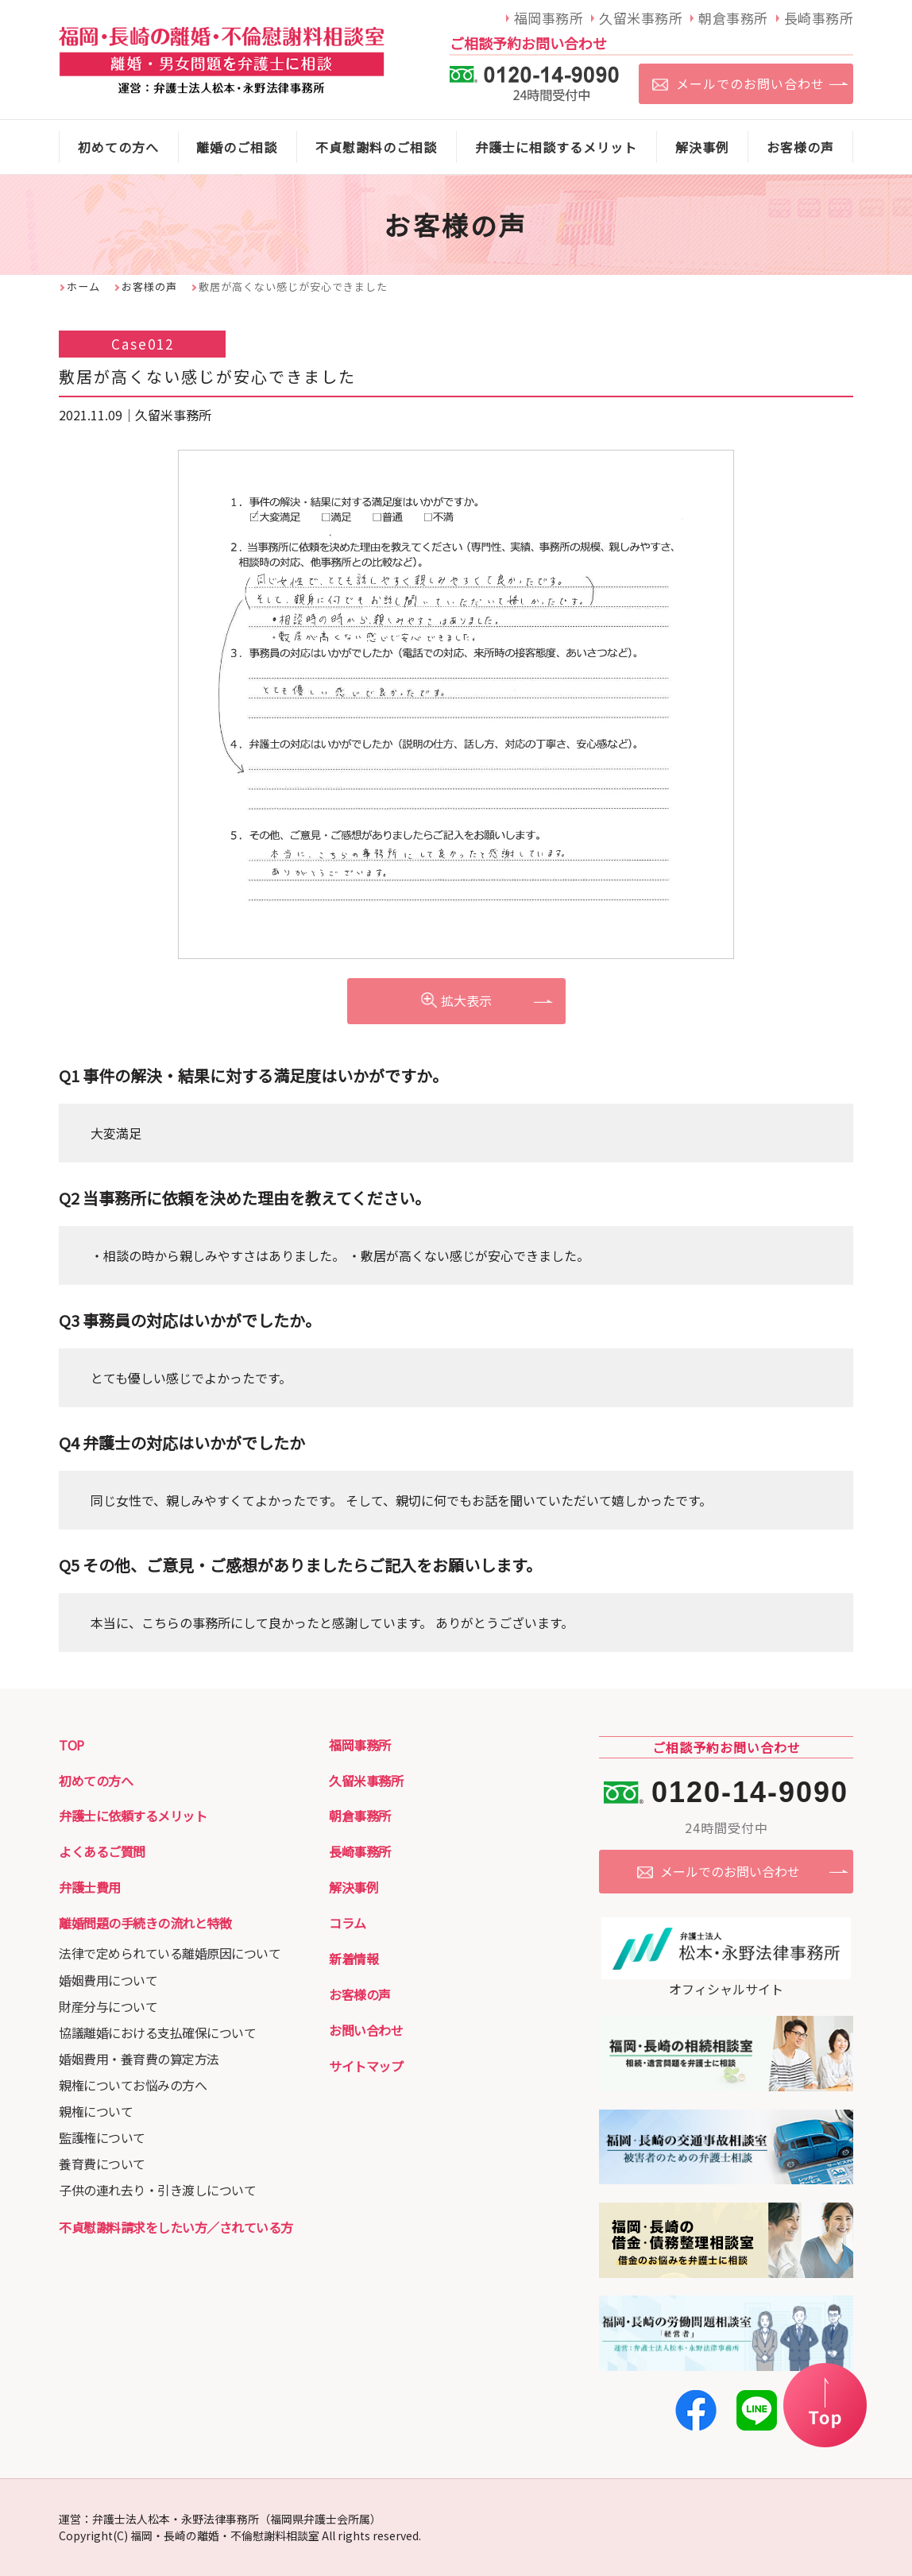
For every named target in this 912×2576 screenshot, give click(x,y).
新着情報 (353, 1958)
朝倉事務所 (360, 1815)
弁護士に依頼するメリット (133, 1815)
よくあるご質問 (102, 1851)
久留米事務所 (366, 1780)
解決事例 (353, 1887)
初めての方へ (96, 1780)
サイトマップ (366, 2065)
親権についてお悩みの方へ (133, 2084)
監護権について (102, 2137)
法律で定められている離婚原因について (169, 1953)
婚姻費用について (108, 1980)
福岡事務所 (360, 1744)
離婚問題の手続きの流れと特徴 (145, 1922)
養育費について (102, 2163)
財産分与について (108, 2006)
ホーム (83, 286)
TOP (71, 1744)
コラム (347, 1922)
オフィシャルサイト (726, 1979)
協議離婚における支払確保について (157, 2032)
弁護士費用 (90, 1887)
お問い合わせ (366, 2030)
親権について (96, 2111)
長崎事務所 (360, 1851)
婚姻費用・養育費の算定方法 (139, 2058)
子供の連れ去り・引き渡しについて (157, 2189)
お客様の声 (149, 286)
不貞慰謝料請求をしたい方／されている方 (176, 2227)
